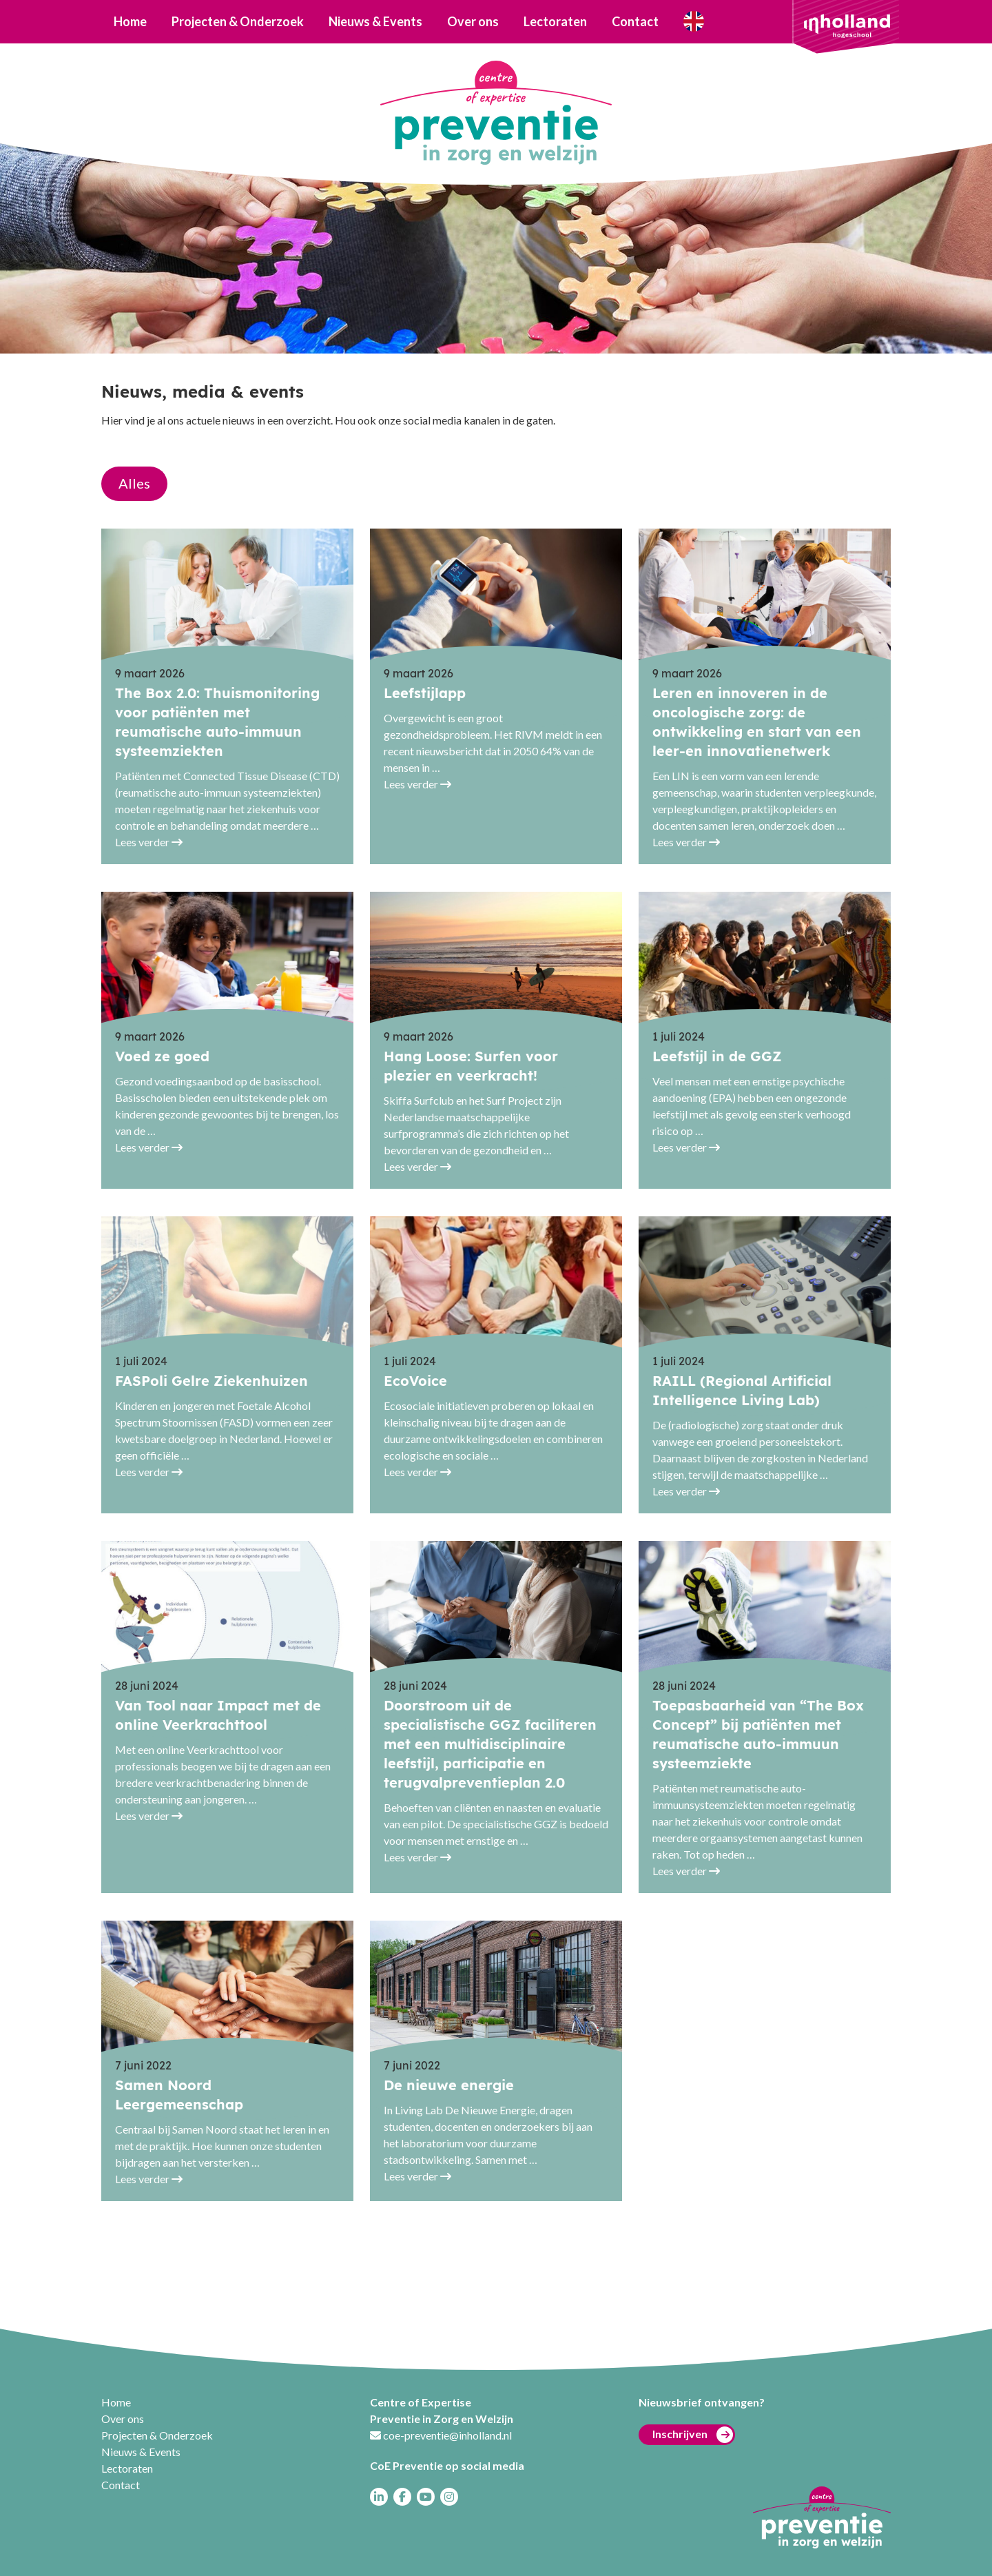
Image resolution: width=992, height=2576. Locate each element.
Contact (635, 21)
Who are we (693, 21)
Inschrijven (692, 2434)
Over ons (473, 21)
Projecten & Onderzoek (238, 21)
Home (130, 21)
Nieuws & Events (375, 21)
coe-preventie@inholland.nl (447, 2435)
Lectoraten (555, 21)
